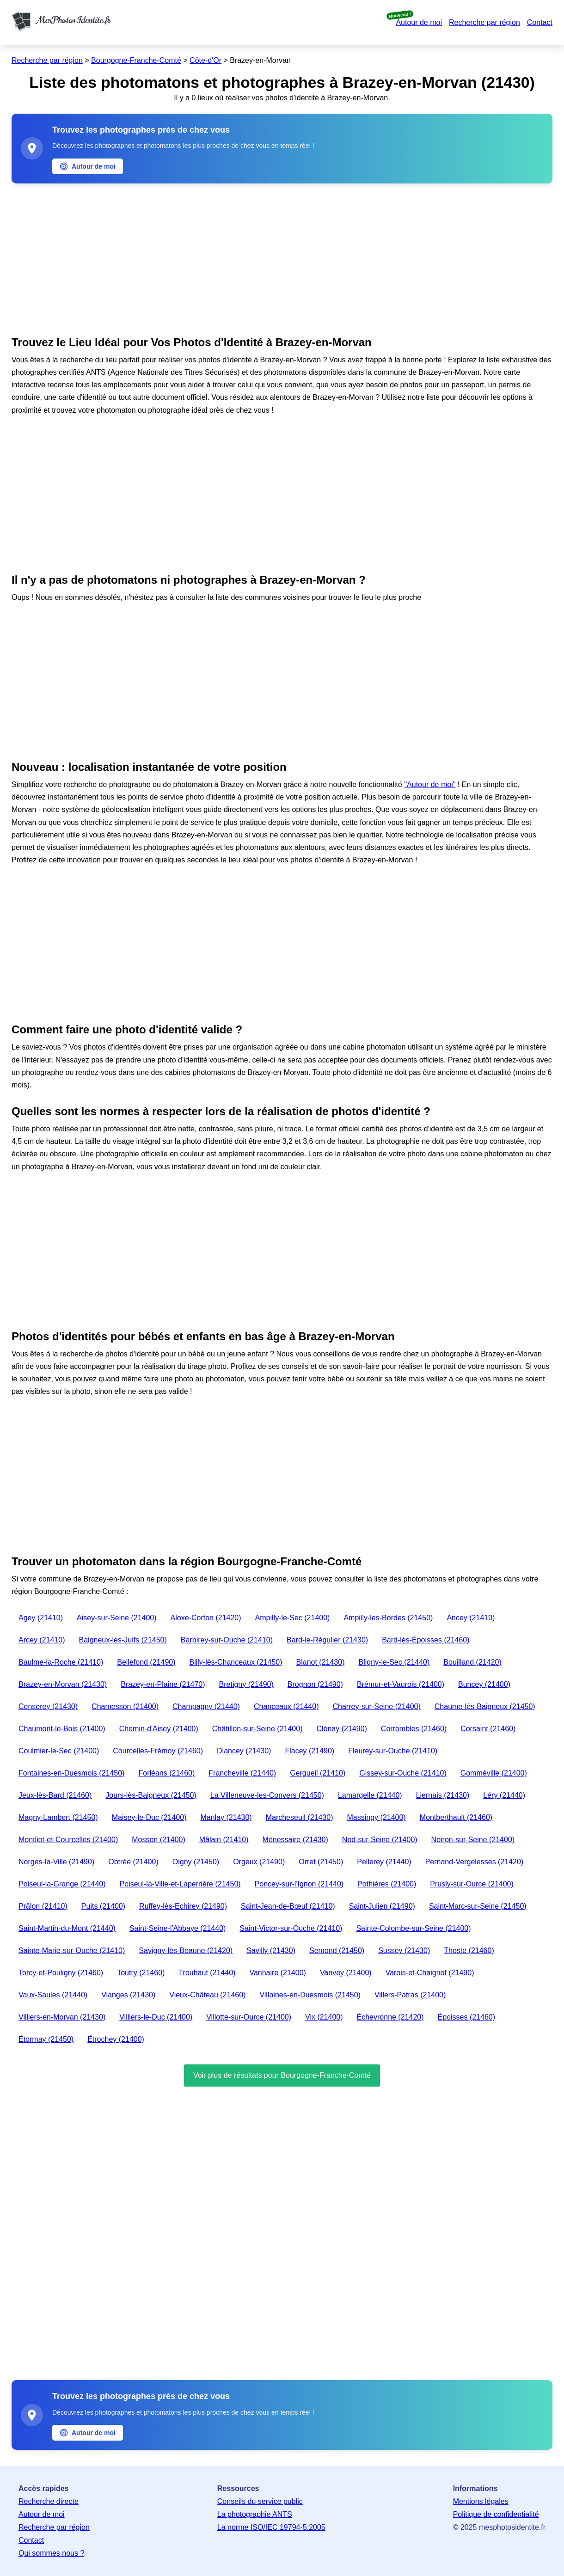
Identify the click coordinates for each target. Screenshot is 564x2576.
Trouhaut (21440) (206, 1973)
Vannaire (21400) (277, 1973)
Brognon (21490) (315, 1684)
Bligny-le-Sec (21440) (393, 1662)
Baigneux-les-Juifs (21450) (123, 1640)
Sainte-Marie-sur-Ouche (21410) (71, 1950)
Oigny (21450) (195, 1862)
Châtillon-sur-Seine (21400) (257, 1729)
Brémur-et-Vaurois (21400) (400, 1684)
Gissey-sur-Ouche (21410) (403, 1773)
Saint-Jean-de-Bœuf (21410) (288, 1906)
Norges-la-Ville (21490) (56, 1862)
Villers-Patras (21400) (410, 1995)
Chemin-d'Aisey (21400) (158, 1729)
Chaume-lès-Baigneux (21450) (485, 1706)
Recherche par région (484, 22)
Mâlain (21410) (224, 1839)
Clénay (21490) (341, 1729)
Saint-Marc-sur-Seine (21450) (478, 1906)
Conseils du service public (260, 2501)
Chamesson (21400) (125, 1706)
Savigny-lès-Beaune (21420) (186, 1950)
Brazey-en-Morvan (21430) (62, 1684)
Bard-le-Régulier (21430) (327, 1640)
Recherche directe (48, 2501)
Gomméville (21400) (493, 1773)
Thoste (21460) (469, 1950)
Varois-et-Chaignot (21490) (430, 1973)
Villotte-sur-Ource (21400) (248, 2017)
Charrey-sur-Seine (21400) (376, 1706)
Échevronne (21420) (390, 2017)
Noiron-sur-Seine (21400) (473, 1839)
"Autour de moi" (429, 784)
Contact (539, 22)
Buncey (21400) (484, 1684)
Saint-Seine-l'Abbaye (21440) (177, 1928)
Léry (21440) (504, 1795)
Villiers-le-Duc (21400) (155, 2017)
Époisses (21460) (467, 2017)
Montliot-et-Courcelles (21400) (68, 1839)
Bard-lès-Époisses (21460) (425, 1640)
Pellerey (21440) (384, 1862)
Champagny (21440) (206, 1706)
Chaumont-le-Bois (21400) (61, 1729)
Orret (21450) (321, 1862)
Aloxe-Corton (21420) (206, 1618)
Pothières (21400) (386, 1884)
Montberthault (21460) (456, 1817)
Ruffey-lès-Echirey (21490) (183, 1906)
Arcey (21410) (41, 1640)
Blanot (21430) (320, 1662)
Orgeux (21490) (259, 1862)
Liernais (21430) (443, 1795)
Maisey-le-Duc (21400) (149, 1817)
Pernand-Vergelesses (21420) (474, 1862)
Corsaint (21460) (487, 1729)
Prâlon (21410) (42, 1906)
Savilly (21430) (270, 1950)
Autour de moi (419, 22)
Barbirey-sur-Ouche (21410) (227, 1640)
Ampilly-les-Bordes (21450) (388, 1618)
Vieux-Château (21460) (207, 1995)
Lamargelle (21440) (370, 1795)
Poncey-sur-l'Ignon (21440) (299, 1884)
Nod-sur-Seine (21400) (379, 1839)
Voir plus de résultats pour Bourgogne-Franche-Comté (282, 2075)
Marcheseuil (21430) (299, 1817)
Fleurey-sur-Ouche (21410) (392, 1751)
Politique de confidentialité (496, 2514)
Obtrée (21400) (133, 1862)
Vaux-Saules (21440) (52, 1995)
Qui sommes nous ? (51, 2553)
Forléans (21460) (166, 1773)
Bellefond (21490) (146, 1662)
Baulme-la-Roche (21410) (60, 1662)
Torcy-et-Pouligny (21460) (60, 1973)
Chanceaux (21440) (286, 1706)
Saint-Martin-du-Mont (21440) (67, 1928)
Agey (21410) (40, 1618)
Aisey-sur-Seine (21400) (117, 1618)
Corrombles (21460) (414, 1729)
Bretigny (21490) (246, 1684)
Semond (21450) (336, 1950)
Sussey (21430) (404, 1950)
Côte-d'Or (205, 60)
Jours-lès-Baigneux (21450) (150, 1795)
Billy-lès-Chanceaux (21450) (236, 1662)
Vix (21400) (324, 2017)
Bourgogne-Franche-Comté (136, 60)
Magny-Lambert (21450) (58, 1817)
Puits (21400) (103, 1906)
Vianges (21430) (128, 1995)
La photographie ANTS (254, 2514)
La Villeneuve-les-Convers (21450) (267, 1795)
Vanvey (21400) (346, 1973)
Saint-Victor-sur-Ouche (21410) (290, 1928)
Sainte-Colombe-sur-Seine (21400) (413, 1928)
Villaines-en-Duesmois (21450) (309, 1995)
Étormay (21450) (46, 2039)
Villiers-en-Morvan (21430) (61, 2017)
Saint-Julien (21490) (382, 1906)
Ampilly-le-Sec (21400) (292, 1618)
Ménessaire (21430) (295, 1839)
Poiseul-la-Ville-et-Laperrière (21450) (180, 1884)
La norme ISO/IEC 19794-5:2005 (271, 2527)
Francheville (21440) (242, 1773)
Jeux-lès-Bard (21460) (55, 1795)
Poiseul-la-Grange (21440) (62, 1884)
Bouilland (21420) (472, 1662)
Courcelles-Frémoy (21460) (158, 1751)
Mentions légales (481, 2501)
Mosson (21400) (158, 1839)
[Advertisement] (282, 257)
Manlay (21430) (225, 1817)
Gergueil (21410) (317, 1773)
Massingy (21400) (376, 1817)
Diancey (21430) (244, 1751)
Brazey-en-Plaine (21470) (163, 1684)
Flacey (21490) (309, 1751)
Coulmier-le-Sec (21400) (58, 1751)
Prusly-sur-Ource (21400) (472, 1884)
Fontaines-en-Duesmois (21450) (71, 1773)
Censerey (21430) (48, 1706)
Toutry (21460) (141, 1973)
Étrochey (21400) (115, 2039)
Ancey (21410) (471, 1618)
